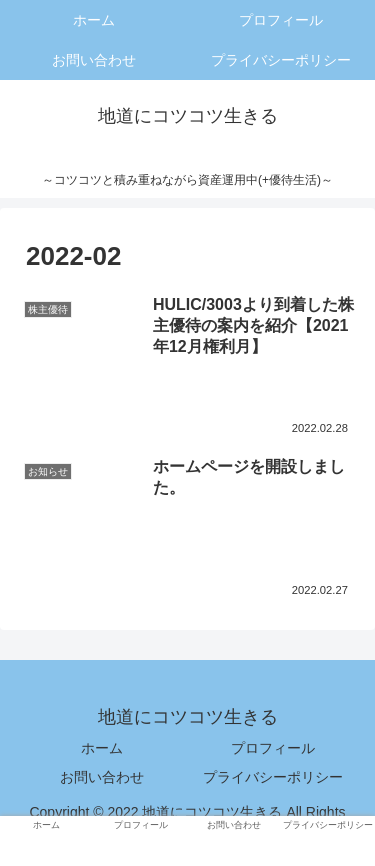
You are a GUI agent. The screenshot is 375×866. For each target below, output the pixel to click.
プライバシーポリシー (273, 777)
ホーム (102, 748)
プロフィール (273, 748)
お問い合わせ (102, 777)
